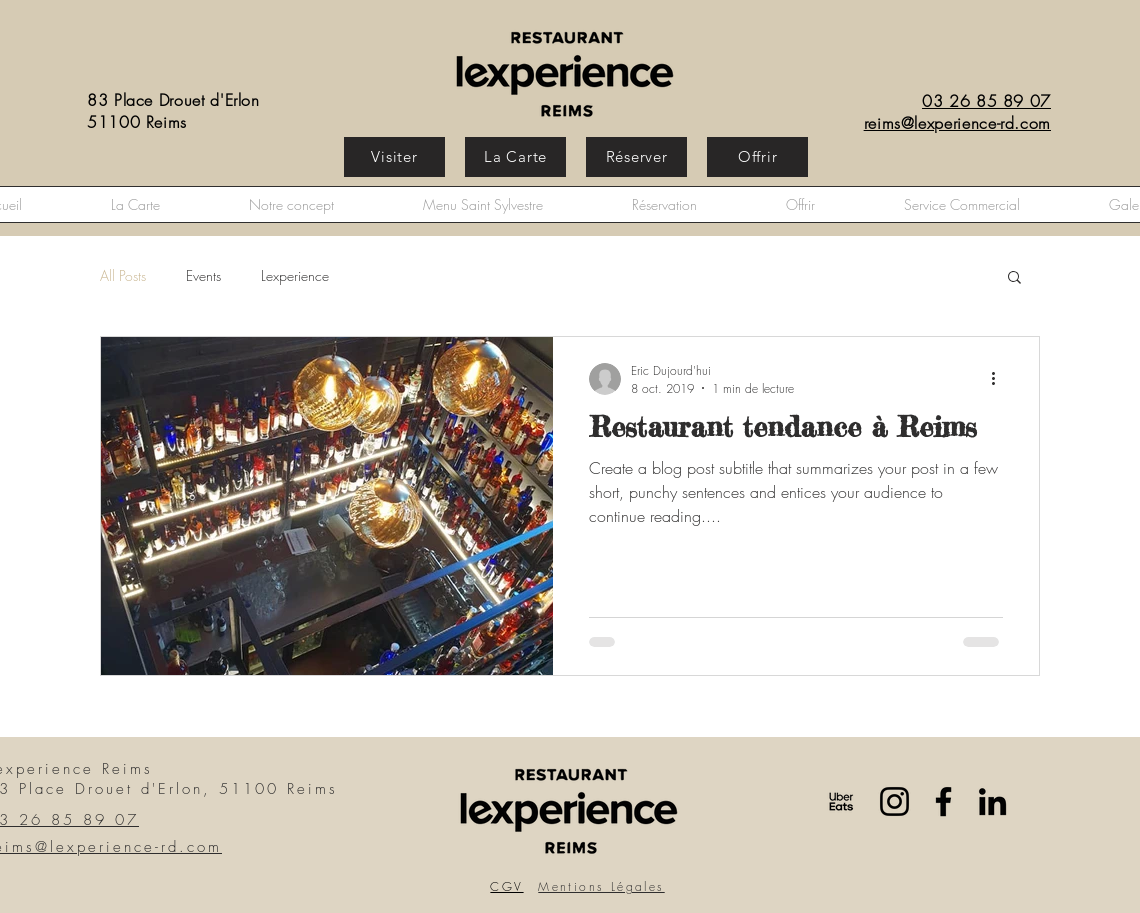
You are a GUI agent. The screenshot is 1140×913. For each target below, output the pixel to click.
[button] (1014, 278)
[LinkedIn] (992, 801)
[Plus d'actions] (1000, 379)
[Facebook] (943, 801)
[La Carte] (515, 157)
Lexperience (295, 275)
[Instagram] (894, 801)
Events (203, 275)
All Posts (123, 275)
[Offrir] (757, 157)
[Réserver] (636, 157)
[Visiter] (394, 157)
